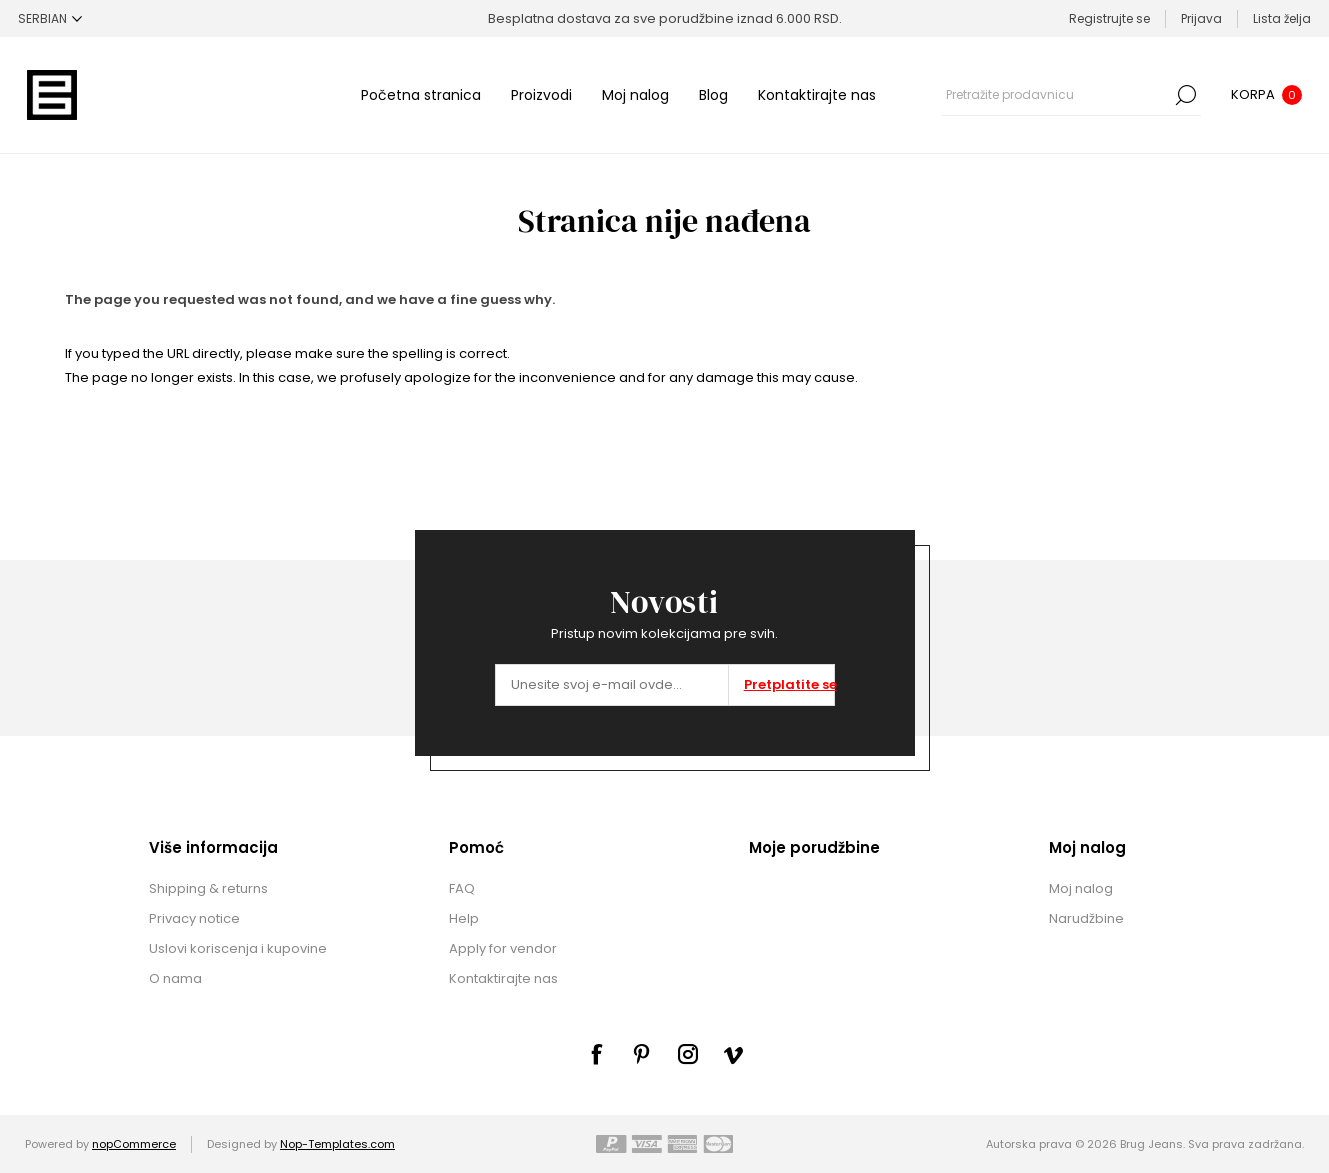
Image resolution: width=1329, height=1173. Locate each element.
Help (464, 918)
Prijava (1201, 18)
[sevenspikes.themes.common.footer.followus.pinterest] (642, 1054)
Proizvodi (541, 95)
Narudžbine (1086, 918)
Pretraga (1186, 95)
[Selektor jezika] (50, 18)
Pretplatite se (789, 684)
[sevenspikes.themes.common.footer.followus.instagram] (688, 1054)
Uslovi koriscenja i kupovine (238, 948)
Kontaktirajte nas (817, 95)
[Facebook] (596, 1054)
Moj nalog (635, 95)
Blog (713, 95)
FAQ (462, 888)
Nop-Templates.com (337, 1144)
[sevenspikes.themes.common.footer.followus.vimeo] (734, 1055)
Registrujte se (1109, 18)
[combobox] (1056, 95)
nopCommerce (134, 1144)
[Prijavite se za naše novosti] (612, 685)
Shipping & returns (208, 888)
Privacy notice (194, 918)
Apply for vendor (503, 948)
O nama (175, 978)
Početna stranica (421, 95)
